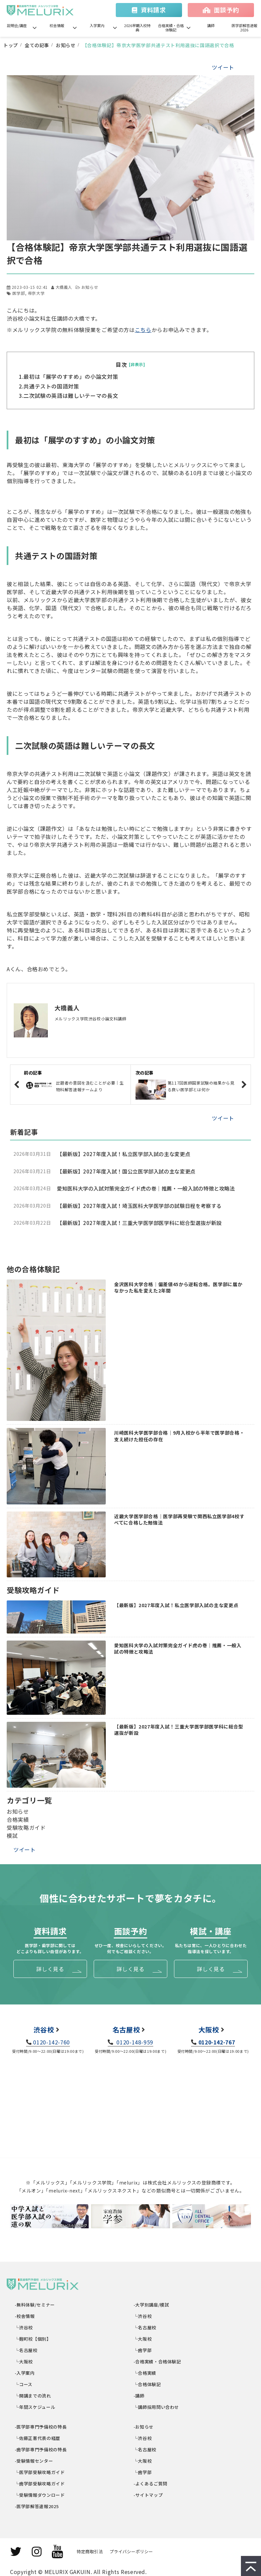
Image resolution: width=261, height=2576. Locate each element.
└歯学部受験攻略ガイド (40, 2483)
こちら (143, 330)
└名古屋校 (26, 2350)
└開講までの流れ (33, 2395)
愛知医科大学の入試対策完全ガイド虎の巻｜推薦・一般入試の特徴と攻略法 (146, 1188)
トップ (10, 45)
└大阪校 (24, 2361)
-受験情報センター (34, 2461)
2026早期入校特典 (137, 27)
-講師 (139, 2395)
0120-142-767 (216, 2042)
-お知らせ (144, 2427)
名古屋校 (126, 2029)
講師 (210, 25)
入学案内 (97, 25)
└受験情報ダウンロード (40, 2495)
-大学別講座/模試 (151, 2305)
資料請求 (153, 9)
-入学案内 (25, 2373)
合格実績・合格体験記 (171, 27)
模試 (12, 1835)
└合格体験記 (147, 2384)
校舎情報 (57, 25)
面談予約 (226, 9)
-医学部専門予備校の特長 (41, 2427)
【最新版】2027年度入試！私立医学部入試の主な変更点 (123, 1153)
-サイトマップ (148, 2495)
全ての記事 (37, 45)
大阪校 (208, 2029)
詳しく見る (50, 1969)
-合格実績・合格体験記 (157, 2361)
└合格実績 (145, 2373)
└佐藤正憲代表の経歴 (37, 2438)
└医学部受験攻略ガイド (40, 2472)
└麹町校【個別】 (33, 2339)
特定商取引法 (90, 2551)
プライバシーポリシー (131, 2551)
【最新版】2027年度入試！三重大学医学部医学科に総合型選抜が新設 (139, 1222)
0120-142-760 (51, 2042)
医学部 (18, 293)
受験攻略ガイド (26, 1827)
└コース (23, 2384)
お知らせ (66, 45)
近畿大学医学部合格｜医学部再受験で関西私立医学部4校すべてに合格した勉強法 (179, 1519)
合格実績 (18, 1819)
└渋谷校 (24, 2327)
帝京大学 (36, 293)
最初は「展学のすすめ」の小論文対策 (70, 376)
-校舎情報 (25, 2316)
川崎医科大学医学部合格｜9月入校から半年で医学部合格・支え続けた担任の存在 (179, 1436)
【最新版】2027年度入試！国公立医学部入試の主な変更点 (126, 1171)
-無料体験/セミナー (35, 2305)
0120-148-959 (134, 2042)
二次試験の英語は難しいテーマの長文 (70, 395)
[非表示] (137, 364)
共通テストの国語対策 (51, 386)
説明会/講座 (17, 25)
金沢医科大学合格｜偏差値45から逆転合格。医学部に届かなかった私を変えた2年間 (178, 1287)
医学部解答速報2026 (244, 27)
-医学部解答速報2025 (37, 2506)
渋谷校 (43, 2029)
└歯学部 (143, 2350)
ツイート (223, 67)
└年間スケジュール (35, 2407)
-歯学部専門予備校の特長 (41, 2449)
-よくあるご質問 (150, 2483)
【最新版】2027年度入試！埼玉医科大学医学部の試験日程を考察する (139, 1205)
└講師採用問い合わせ (156, 2407)
